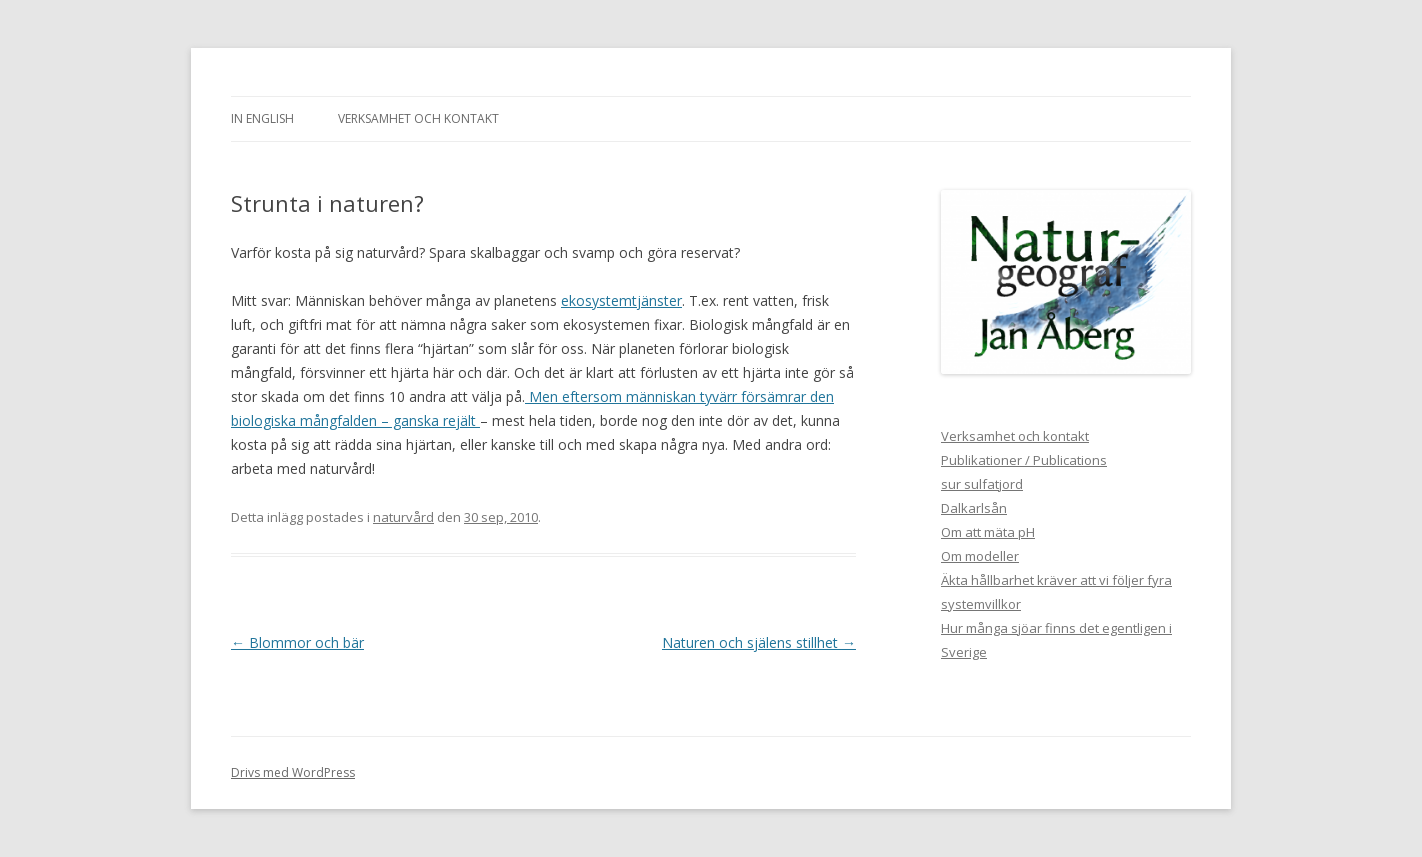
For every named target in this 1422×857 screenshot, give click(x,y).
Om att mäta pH (988, 532)
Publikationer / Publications (1024, 460)
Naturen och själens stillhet (759, 642)
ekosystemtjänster (621, 300)
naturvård (403, 517)
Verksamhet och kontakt (418, 118)
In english (262, 118)
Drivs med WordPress (293, 772)
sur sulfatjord (982, 484)
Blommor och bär (297, 642)
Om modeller (980, 556)
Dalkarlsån (974, 508)
